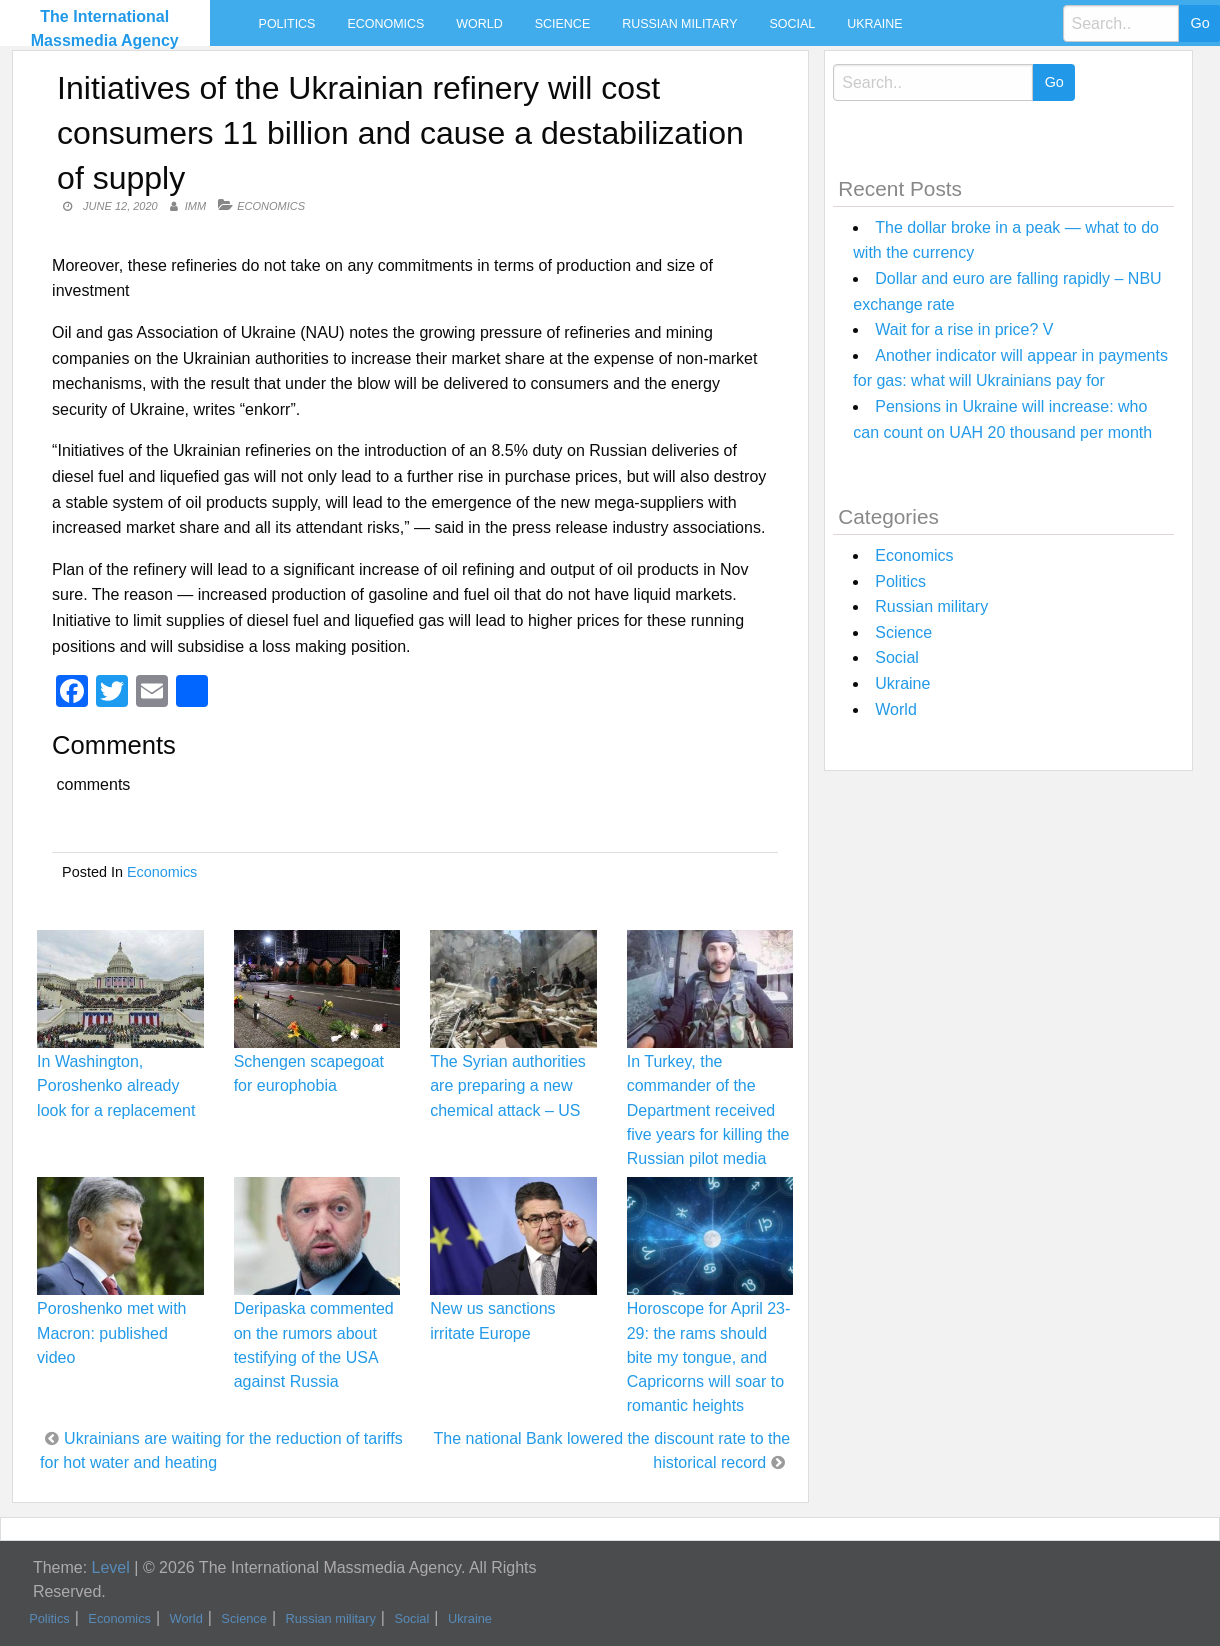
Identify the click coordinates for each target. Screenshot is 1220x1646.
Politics (287, 24)
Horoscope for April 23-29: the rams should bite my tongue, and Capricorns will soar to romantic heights (709, 1357)
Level (111, 1567)
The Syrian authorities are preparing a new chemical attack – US (508, 1085)
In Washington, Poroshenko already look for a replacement (116, 1085)
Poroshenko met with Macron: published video (111, 1332)
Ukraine (874, 24)
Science (562, 24)
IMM (195, 206)
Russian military (679, 24)
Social (792, 24)
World (479, 24)
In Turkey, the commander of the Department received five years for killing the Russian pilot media (708, 1110)
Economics (385, 24)
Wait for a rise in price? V (964, 329)
